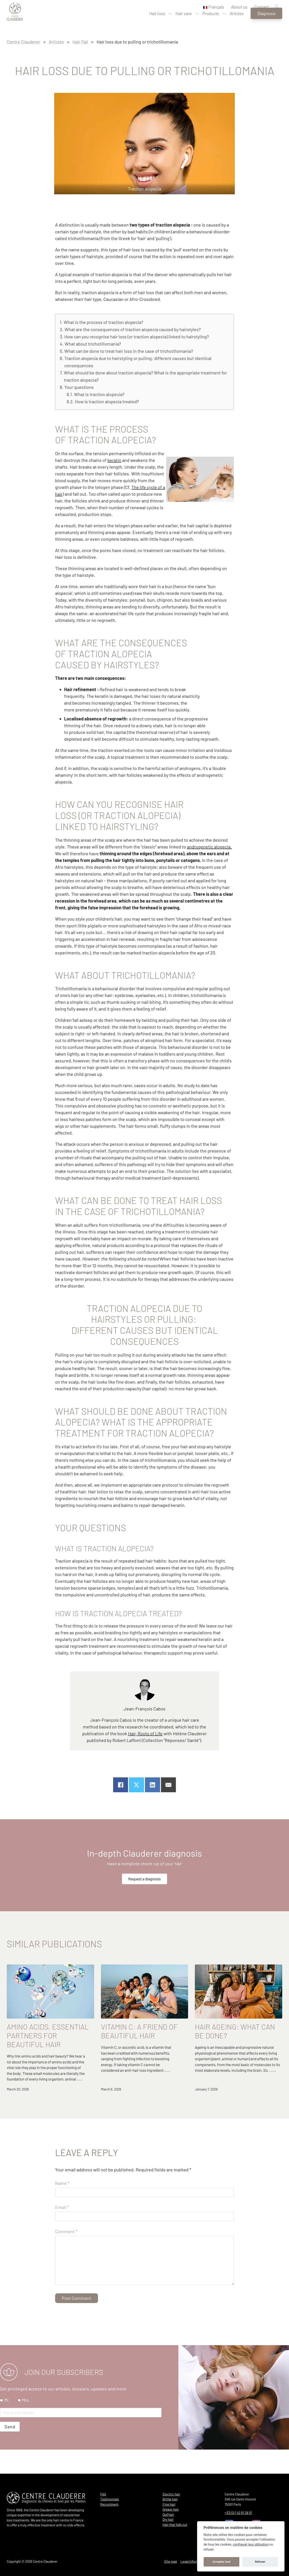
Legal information (193, 2562)
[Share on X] (136, 1784)
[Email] (168, 1784)
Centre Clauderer (23, 41)
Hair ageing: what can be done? (235, 2033)
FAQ (103, 2494)
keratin (114, 460)
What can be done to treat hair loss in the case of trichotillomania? (128, 351)
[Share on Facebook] (120, 1784)
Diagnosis (266, 21)
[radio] (1, 2424)
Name (62, 2197)
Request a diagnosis (144, 1879)
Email (62, 2221)
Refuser (260, 2561)
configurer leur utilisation (251, 2544)
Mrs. (26, 2424)
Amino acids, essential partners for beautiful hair (48, 2037)
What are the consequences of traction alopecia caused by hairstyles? (133, 329)
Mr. (7, 2424)
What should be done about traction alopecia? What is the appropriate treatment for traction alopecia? (145, 376)
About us (239, 6)
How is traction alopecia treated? (107, 401)
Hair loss (157, 21)
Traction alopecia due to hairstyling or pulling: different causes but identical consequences (138, 361)
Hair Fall (80, 41)
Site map (170, 2562)
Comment (66, 2245)
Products (210, 21)
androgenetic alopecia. (209, 846)
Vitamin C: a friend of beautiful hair (139, 2033)
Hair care (183, 21)
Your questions (79, 387)
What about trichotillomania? (93, 343)
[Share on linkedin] (152, 1784)
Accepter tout (221, 2561)
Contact (261, 6)
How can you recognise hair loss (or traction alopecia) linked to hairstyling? (136, 336)
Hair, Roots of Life (145, 1733)
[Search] (276, 7)
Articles (237, 21)
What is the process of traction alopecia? (103, 322)
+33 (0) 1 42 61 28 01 (238, 2513)
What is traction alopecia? (99, 394)
